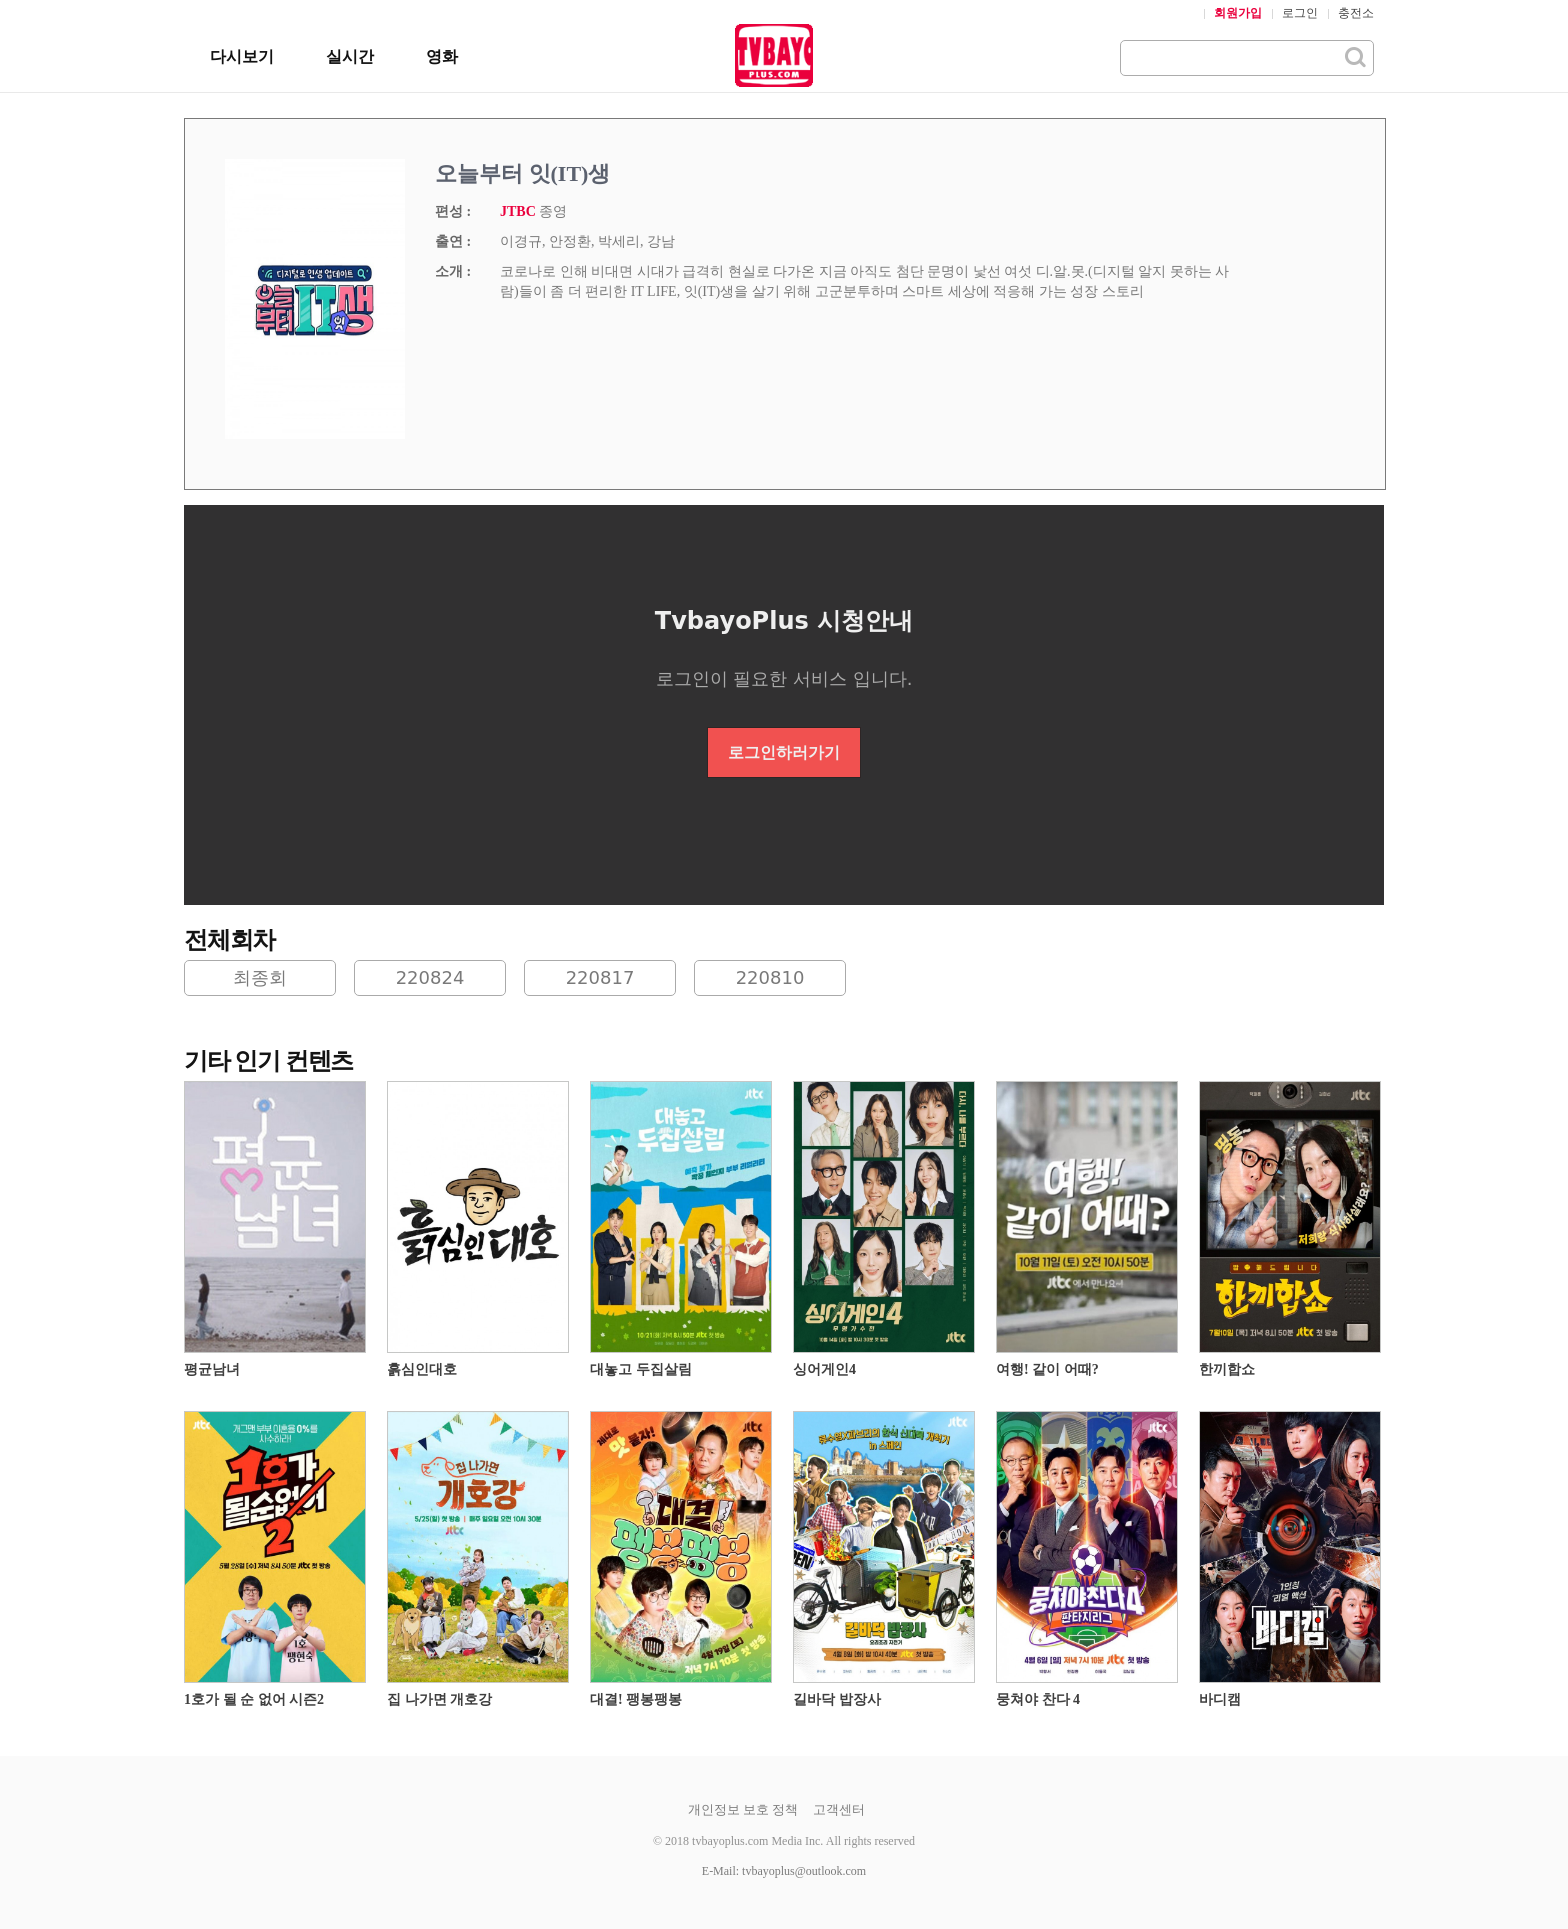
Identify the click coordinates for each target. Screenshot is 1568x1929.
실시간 (350, 56)
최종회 (260, 977)
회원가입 (1238, 13)
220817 (600, 977)
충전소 (1356, 13)
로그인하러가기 (784, 752)
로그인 (1300, 13)
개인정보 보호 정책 (743, 1809)
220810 (770, 977)
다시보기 (242, 56)
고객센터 (839, 1809)
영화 (442, 56)
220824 (430, 977)
